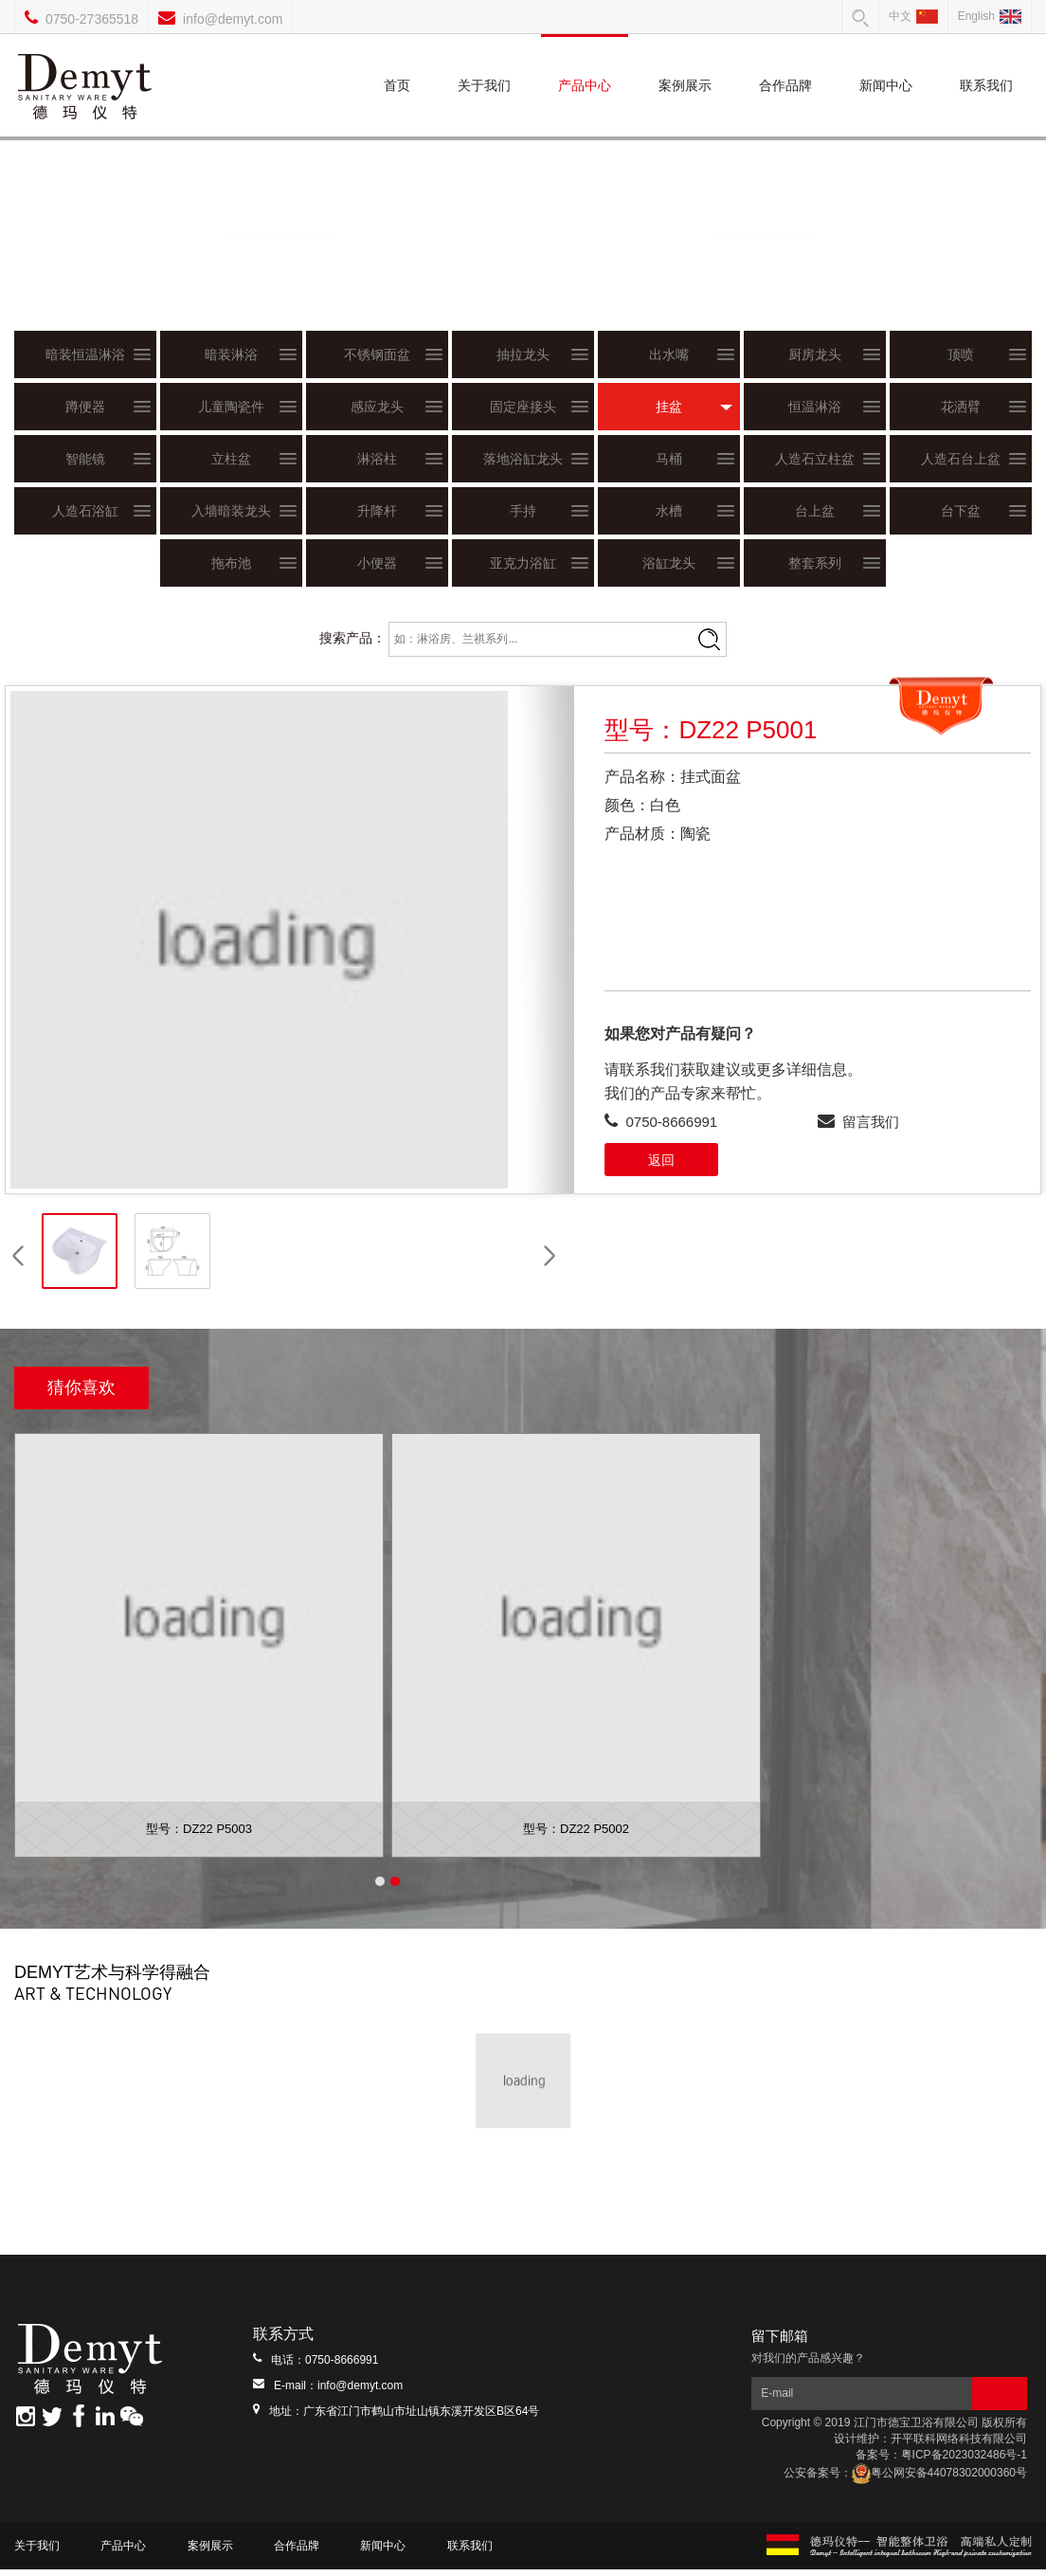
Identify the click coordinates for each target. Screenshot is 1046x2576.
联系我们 (986, 63)
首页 (397, 63)
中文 (913, 16)
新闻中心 (885, 63)
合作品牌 (785, 63)
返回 (661, 1160)
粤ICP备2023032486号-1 (964, 2461)
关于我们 (484, 63)
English (989, 16)
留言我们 (870, 1122)
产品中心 (584, 63)
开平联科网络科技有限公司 (959, 2445)
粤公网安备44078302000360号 (939, 2479)
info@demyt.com (232, 19)
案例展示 (685, 63)
